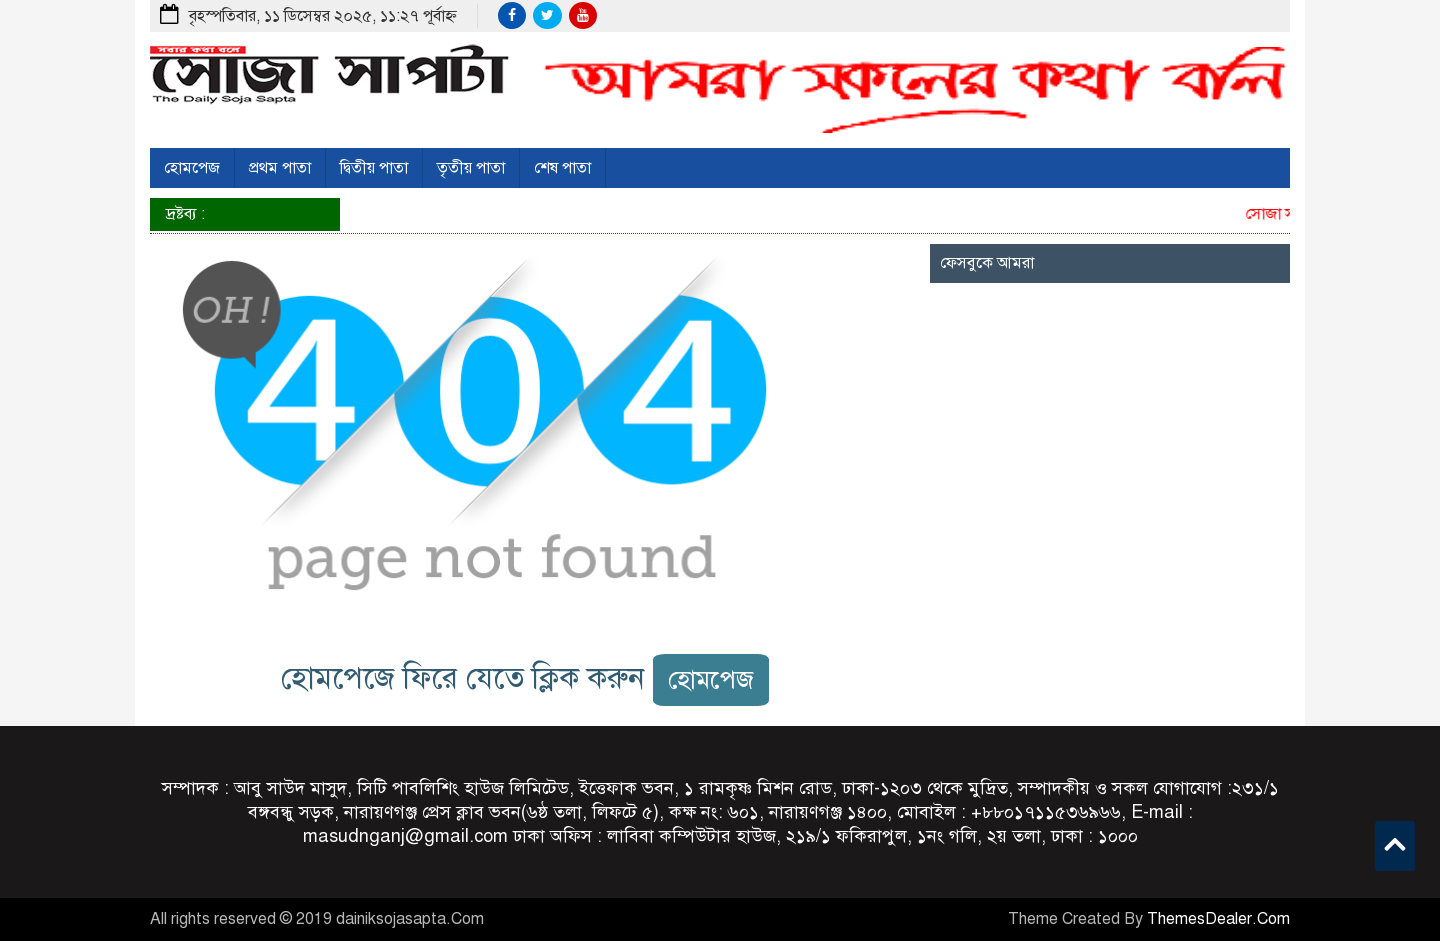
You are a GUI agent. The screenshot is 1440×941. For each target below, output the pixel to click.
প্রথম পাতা (280, 168)
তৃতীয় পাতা (471, 168)
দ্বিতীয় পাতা (374, 168)
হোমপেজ (192, 168)
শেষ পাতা (562, 168)
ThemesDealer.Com (1218, 919)
